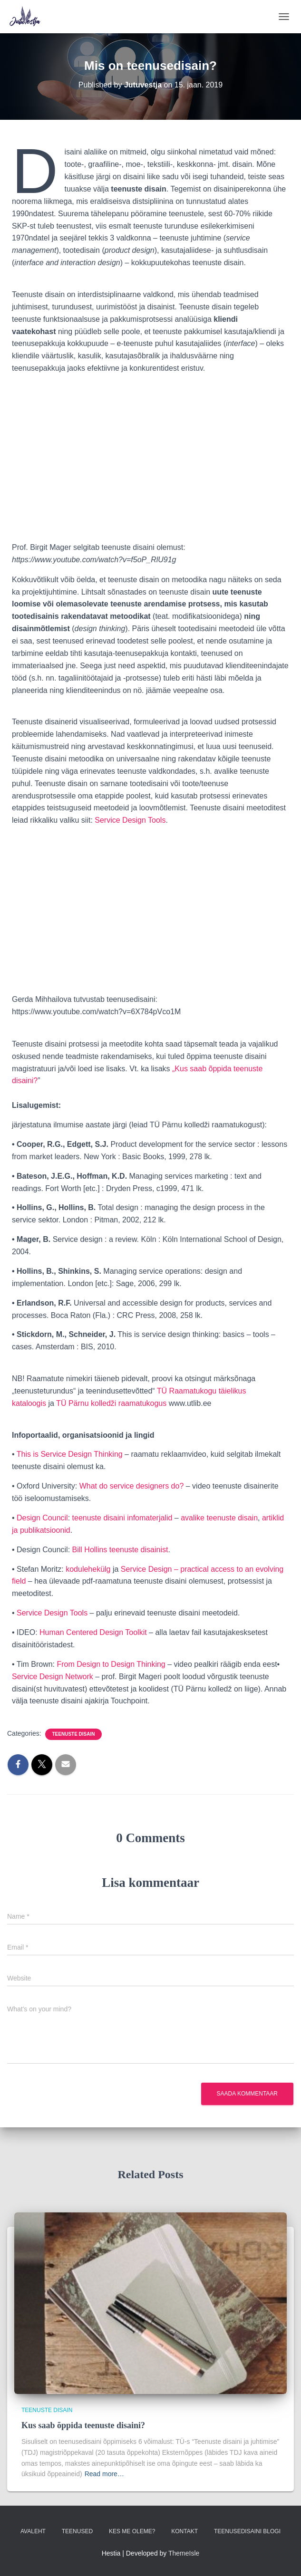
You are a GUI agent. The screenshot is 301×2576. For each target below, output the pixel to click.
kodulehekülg (88, 1569)
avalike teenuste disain (219, 1518)
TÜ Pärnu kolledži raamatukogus (111, 1403)
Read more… (104, 2474)
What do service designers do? (131, 1486)
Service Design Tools (130, 820)
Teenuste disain (73, 1734)
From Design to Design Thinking (111, 1664)
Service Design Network (52, 1676)
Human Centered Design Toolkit (93, 1632)
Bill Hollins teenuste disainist (120, 1550)
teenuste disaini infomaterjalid (122, 1518)
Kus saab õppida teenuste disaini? (83, 2425)
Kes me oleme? (132, 2531)
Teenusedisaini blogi (247, 2531)
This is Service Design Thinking (70, 1454)
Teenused (77, 2531)
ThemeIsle (183, 2553)
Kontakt (184, 2531)
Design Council (42, 1518)
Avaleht (33, 2531)
